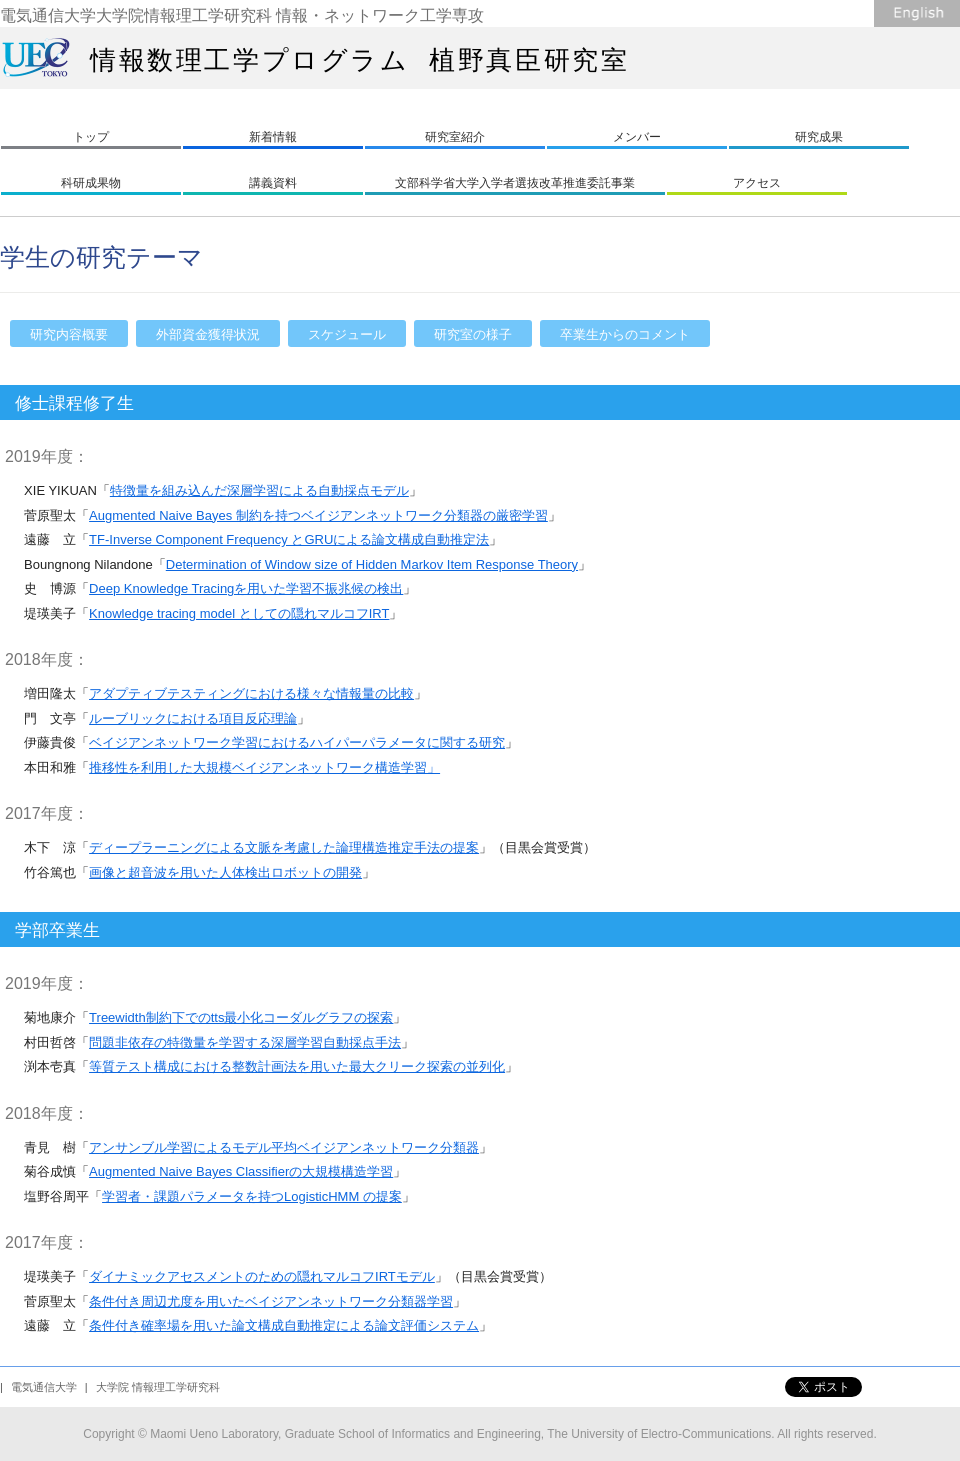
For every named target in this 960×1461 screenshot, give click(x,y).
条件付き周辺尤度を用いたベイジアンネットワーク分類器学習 (271, 1301)
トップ (91, 137)
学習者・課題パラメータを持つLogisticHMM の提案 (252, 1196)
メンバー (637, 137)
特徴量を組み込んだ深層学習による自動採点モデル (259, 490)
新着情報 (273, 137)
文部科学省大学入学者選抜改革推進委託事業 (515, 183)
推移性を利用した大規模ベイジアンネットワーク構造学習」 (264, 767)
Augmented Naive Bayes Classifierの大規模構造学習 (241, 1171)
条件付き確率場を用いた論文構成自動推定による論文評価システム (284, 1325)
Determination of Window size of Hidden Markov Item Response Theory (372, 564)
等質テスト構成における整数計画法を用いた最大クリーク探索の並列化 (297, 1066)
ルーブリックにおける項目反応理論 (193, 718)
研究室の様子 (473, 334)
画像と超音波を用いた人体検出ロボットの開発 (225, 872)
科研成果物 (91, 183)
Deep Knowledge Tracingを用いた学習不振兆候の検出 (246, 588)
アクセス (757, 183)
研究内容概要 (69, 334)
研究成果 (819, 137)
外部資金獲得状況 (208, 334)
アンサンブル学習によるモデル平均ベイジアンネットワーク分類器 (284, 1147)
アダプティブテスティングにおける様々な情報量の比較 (251, 693)
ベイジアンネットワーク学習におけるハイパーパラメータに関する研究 (297, 742)
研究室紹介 (455, 137)
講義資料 (273, 183)
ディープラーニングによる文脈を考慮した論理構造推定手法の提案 (284, 847)
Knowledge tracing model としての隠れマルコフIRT (239, 613)
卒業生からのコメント (625, 334)
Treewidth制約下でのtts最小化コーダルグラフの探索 (241, 1017)
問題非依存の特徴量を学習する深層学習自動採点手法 (245, 1042)
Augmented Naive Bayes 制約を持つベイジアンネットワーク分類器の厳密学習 (318, 515)
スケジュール (347, 334)
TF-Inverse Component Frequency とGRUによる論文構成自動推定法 (289, 539)
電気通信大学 (44, 1387)
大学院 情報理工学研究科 (158, 1387)
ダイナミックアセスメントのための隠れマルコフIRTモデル (262, 1276)
